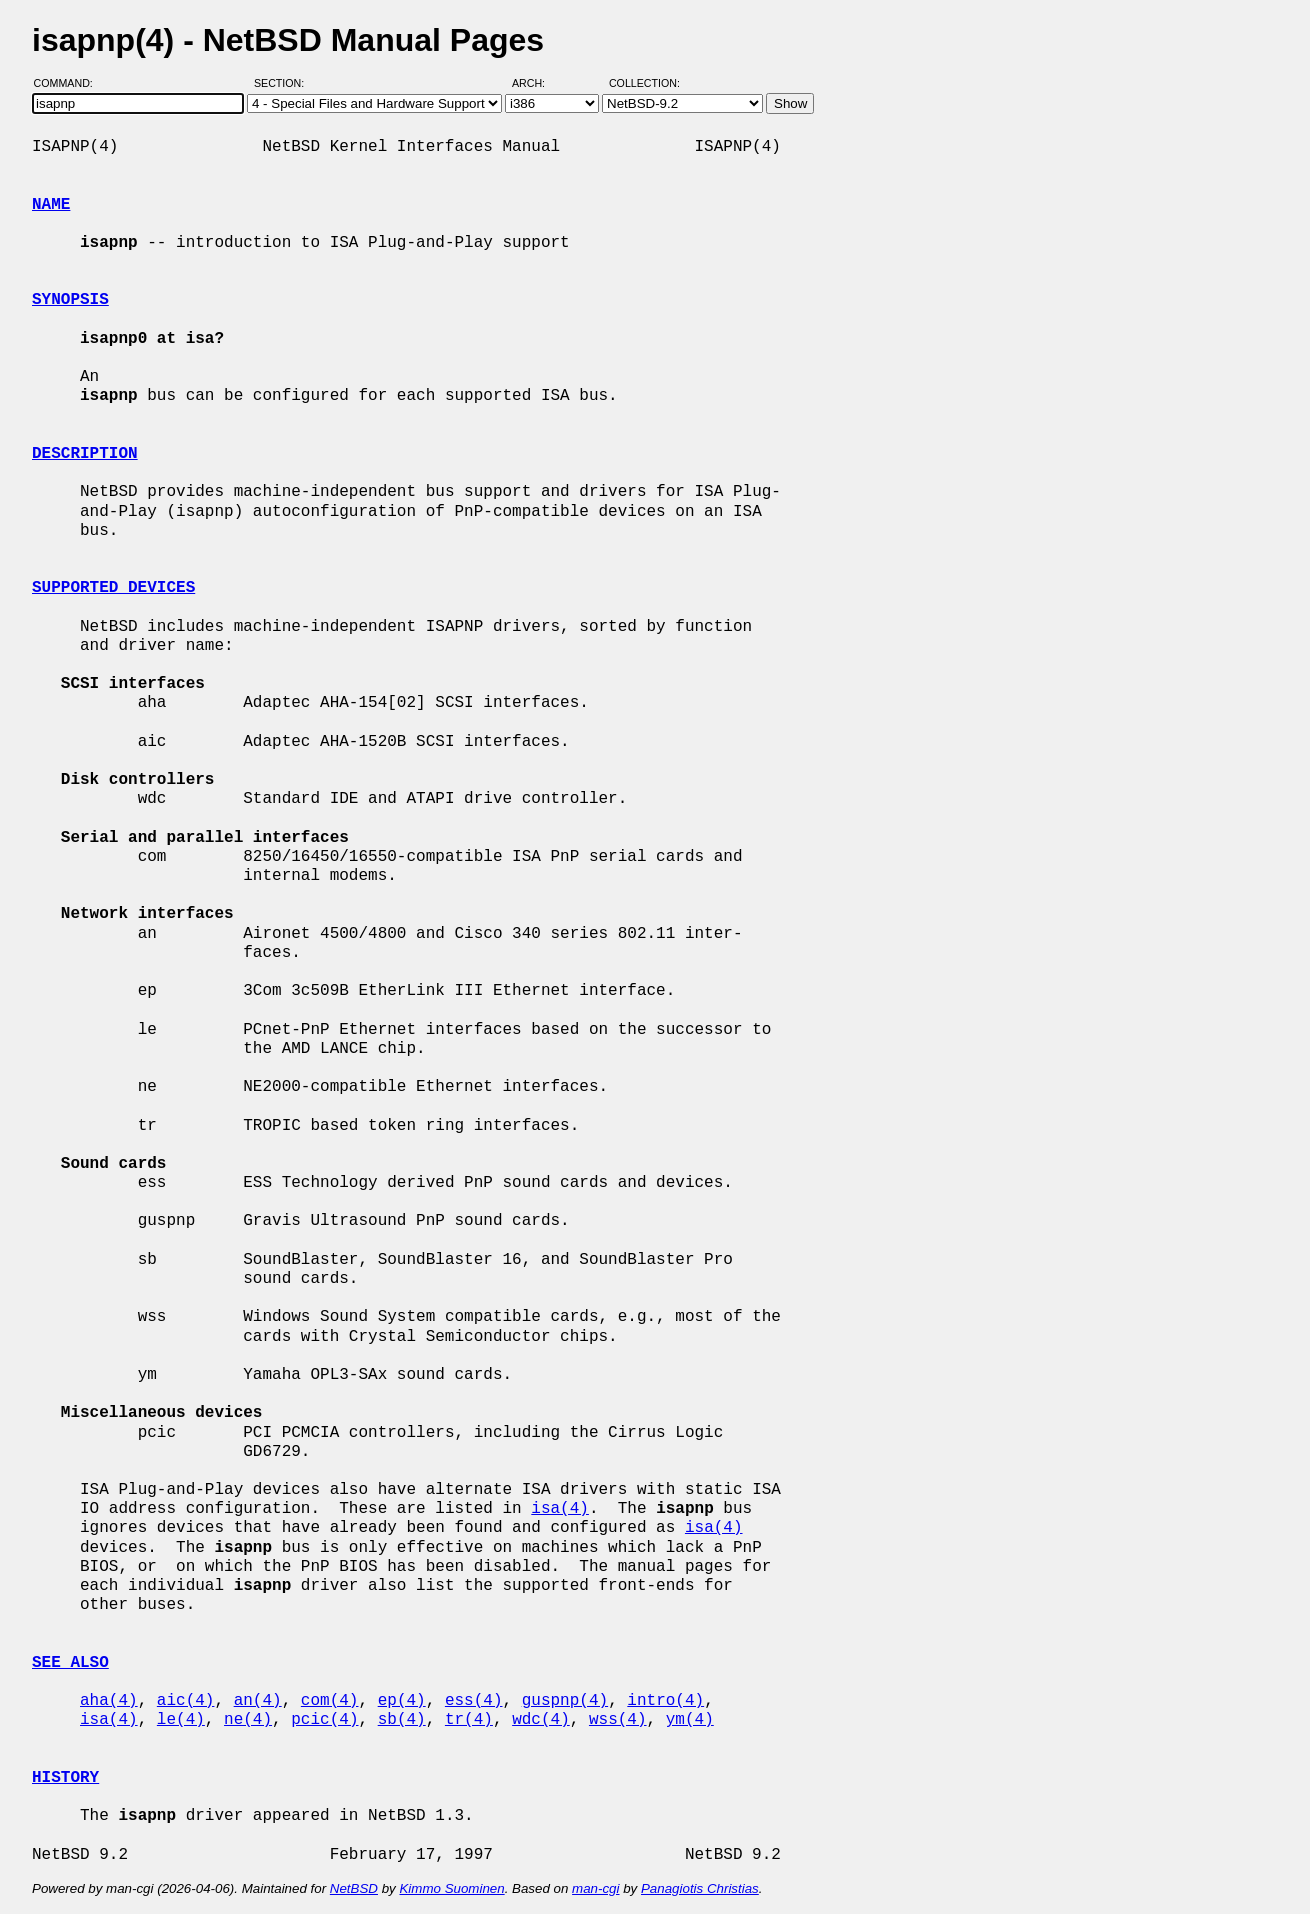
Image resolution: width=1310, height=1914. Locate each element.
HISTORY (65, 1778)
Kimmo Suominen (451, 1888)
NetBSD (354, 1888)
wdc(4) (541, 1720)
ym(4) (690, 1720)
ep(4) (402, 1701)
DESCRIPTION (85, 454)
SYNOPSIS (70, 300)
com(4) (330, 1701)
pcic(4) (324, 1720)
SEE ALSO (70, 1663)
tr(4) (469, 1720)
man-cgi (595, 1888)
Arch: (537, 83)
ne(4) (248, 1720)
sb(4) (402, 1720)
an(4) (258, 1701)
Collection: (644, 83)
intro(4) (665, 1701)
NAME (51, 205)
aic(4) (186, 1701)
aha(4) (109, 1701)
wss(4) (618, 1720)
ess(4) (474, 1701)
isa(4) (560, 1509)
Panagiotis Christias (700, 1888)
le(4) (181, 1720)
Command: (69, 83)
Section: (283, 83)
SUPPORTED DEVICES (113, 588)
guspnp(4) (565, 1701)
